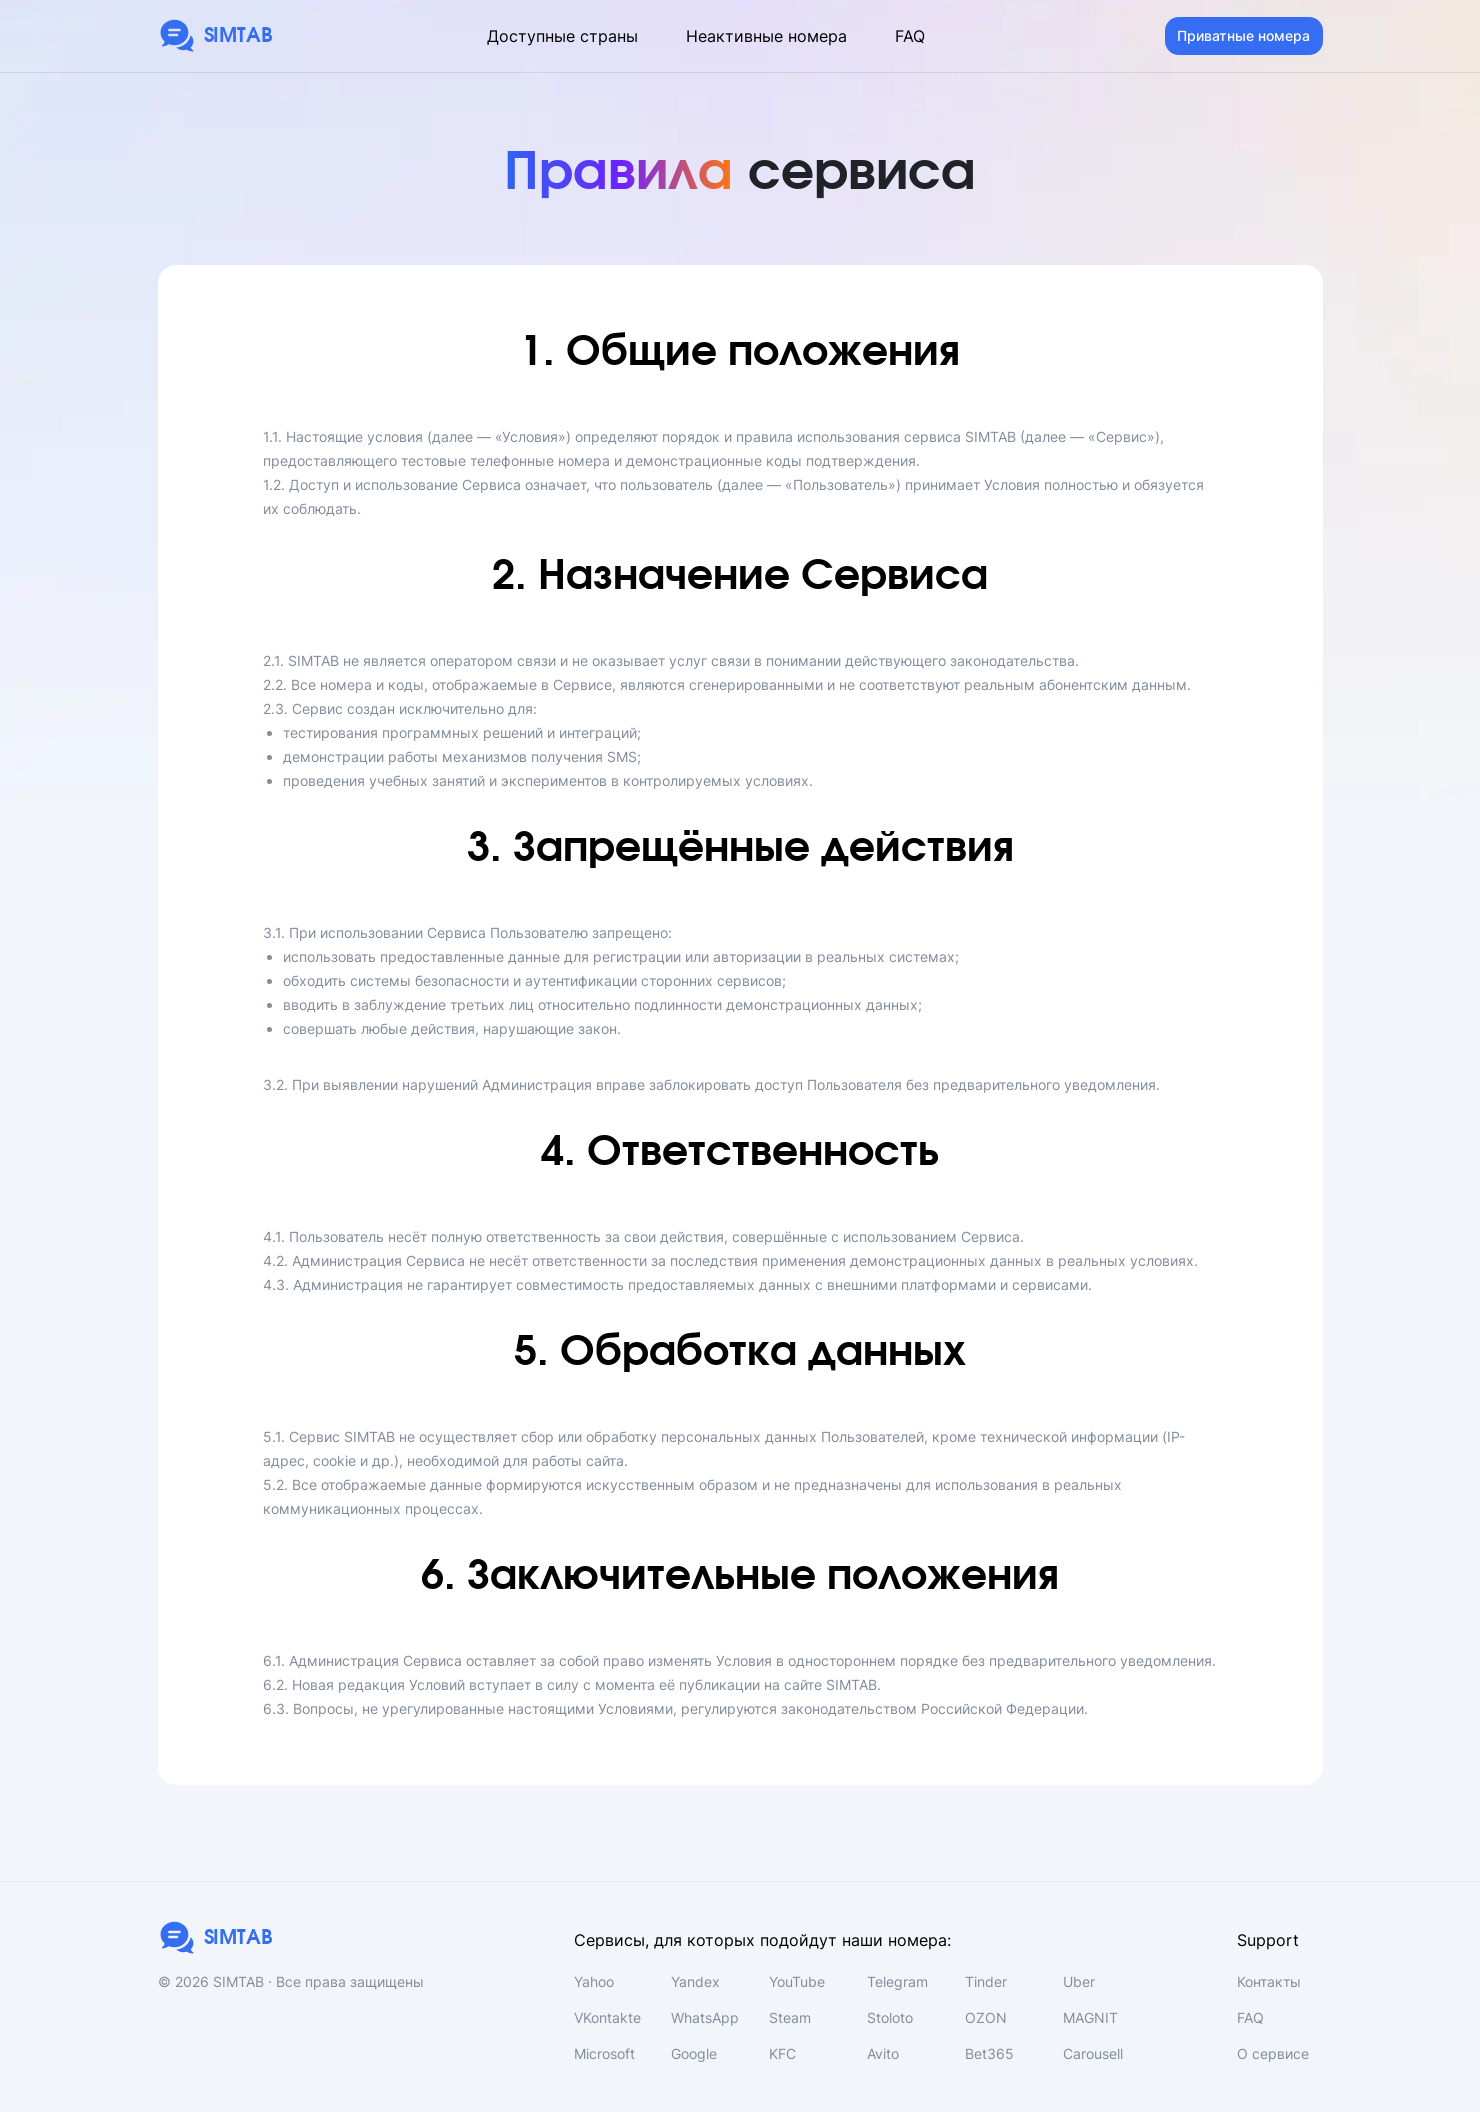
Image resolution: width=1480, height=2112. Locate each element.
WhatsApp (705, 2017)
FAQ (910, 36)
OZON (986, 2017)
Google (694, 2053)
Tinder (986, 1981)
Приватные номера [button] (1243, 35)
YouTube (797, 1981)
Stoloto (890, 2017)
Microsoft (604, 2053)
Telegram (897, 1981)
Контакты (1269, 1981)
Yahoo (594, 1981)
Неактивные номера (766, 36)
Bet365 (989, 2053)
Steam (790, 2017)
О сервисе (1273, 2053)
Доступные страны (562, 36)
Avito (883, 2053)
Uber (1079, 1981)
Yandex (695, 1981)
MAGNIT (1090, 2017)
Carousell (1093, 2053)
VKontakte (607, 2017)
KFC (782, 2053)
